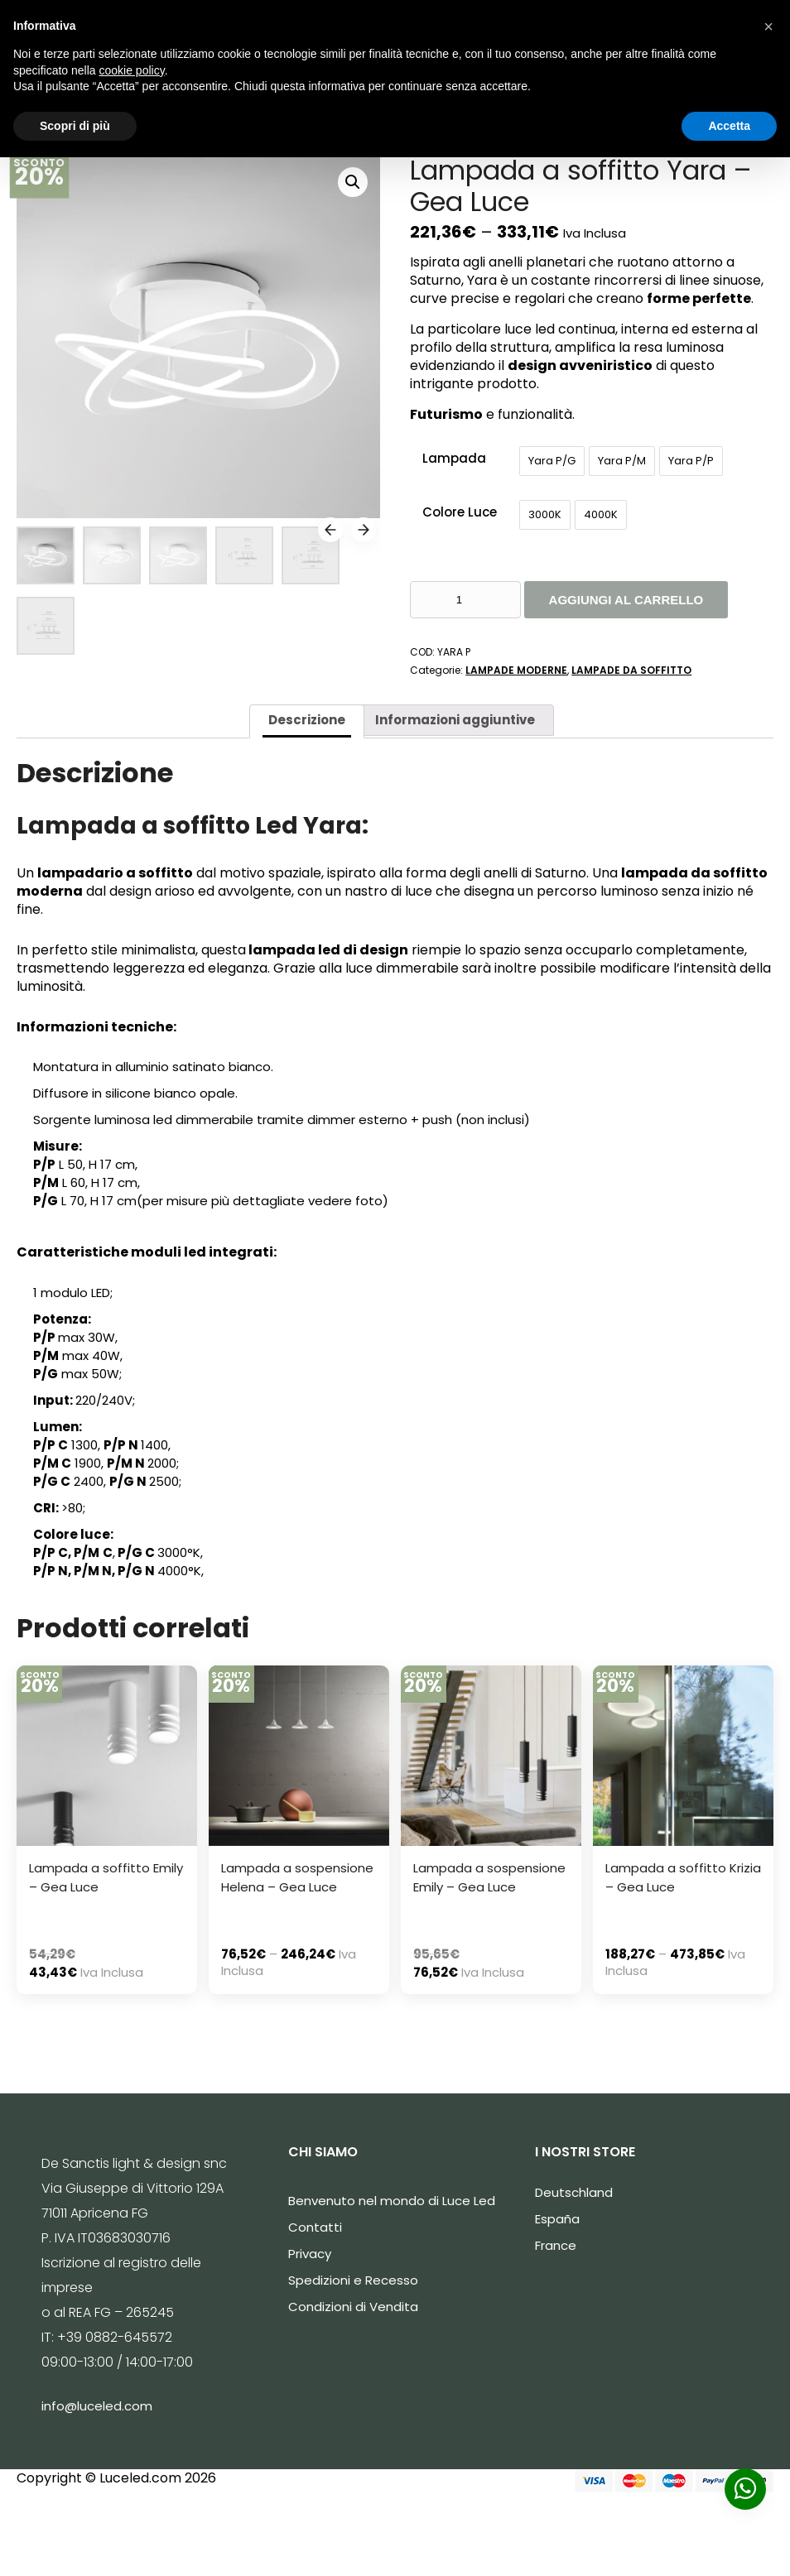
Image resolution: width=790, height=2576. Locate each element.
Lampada (454, 458)
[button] (768, 26)
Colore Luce (459, 512)
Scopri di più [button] (75, 125)
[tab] (306, 721)
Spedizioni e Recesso (353, 2280)
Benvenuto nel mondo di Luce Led (391, 2200)
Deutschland (574, 2192)
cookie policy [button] (132, 70)
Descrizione (306, 719)
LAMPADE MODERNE (516, 670)
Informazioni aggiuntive (455, 719)
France (555, 2245)
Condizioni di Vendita (353, 2306)
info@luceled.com (96, 2406)
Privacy (309, 2253)
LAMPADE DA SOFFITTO (631, 670)
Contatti (315, 2227)
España (557, 2219)
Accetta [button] (729, 125)
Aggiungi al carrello (626, 600)
